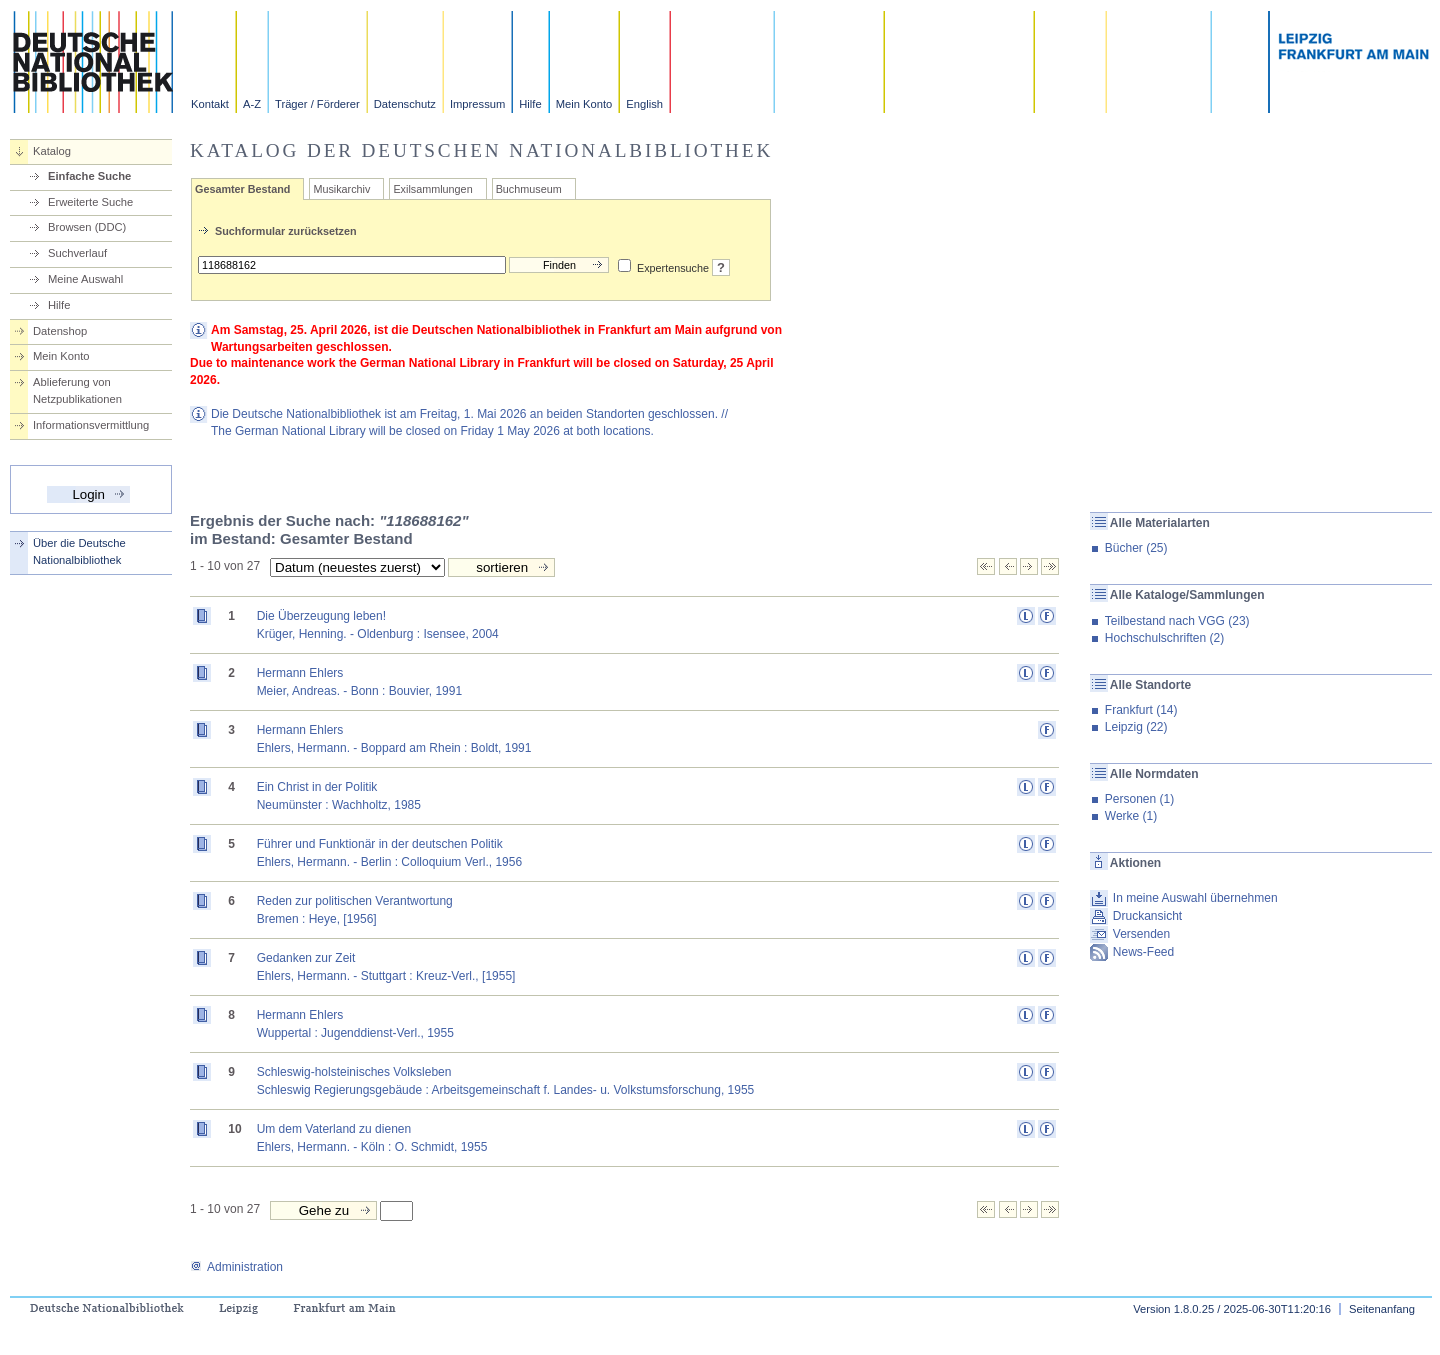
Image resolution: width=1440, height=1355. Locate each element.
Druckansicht (1147, 916)
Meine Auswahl (85, 279)
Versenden (1141, 934)
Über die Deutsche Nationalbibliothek (79, 551)
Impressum (477, 104)
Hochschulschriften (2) (1164, 638)
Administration (236, 1267)
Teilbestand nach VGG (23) (1177, 621)
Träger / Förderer (317, 104)
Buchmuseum (529, 189)
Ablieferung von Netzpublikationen (77, 390)
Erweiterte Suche (90, 202)
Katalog (52, 151)
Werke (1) (1131, 816)
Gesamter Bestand (242, 189)
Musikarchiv (341, 189)
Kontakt (210, 104)
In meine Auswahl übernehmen (1195, 898)
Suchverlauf (77, 253)
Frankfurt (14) (1141, 710)
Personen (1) (1139, 799)
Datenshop (60, 331)
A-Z (252, 104)
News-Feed (1143, 952)
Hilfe (530, 104)
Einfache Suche (89, 176)
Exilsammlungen (432, 189)
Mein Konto (584, 104)
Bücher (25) (1136, 548)
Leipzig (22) (1136, 727)
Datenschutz (405, 104)
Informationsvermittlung (91, 425)
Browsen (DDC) (87, 227)
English (644, 104)
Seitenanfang (1382, 1309)
